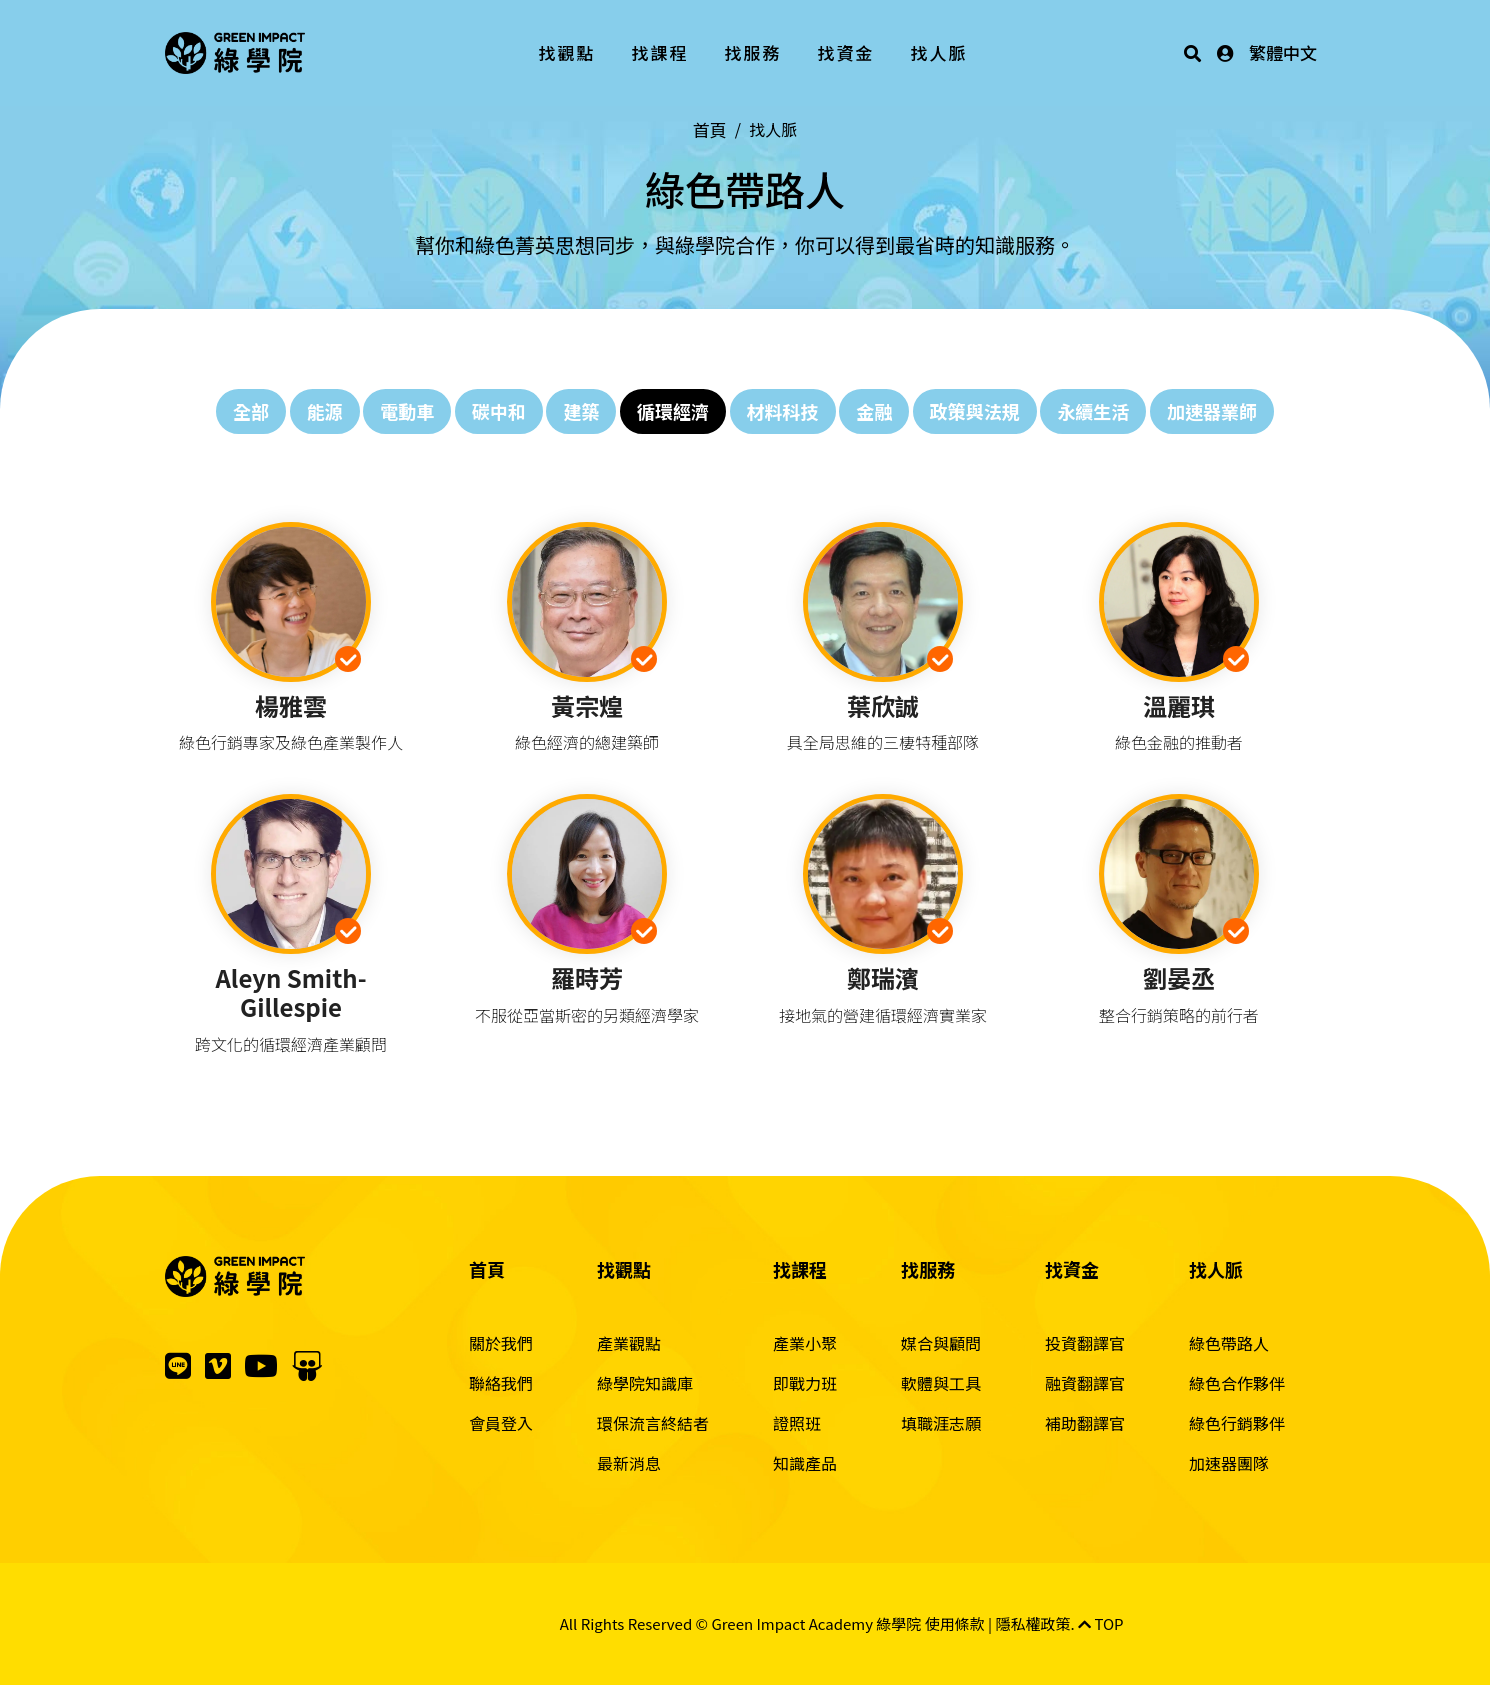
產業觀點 (629, 1343)
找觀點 (567, 52)
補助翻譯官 (1085, 1423)
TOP (1101, 1623)
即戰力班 (805, 1383)
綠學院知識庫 (645, 1383)
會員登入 (501, 1423)
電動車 (407, 411)
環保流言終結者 (653, 1423)
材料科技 (783, 411)
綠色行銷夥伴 (1237, 1423)
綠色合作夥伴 (1237, 1383)
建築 (581, 411)
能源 (325, 411)
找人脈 (939, 52)
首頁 (710, 129)
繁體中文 (1283, 52)
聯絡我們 (501, 1383)
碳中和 (499, 411)
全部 (251, 411)
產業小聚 (805, 1343)
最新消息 (629, 1463)
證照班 (797, 1423)
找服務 (753, 52)
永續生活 (1093, 411)
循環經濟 (673, 411)
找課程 (660, 52)
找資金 (846, 52)
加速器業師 (1212, 411)
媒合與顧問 (941, 1343)
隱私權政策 (1033, 1623)
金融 (874, 411)
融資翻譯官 (1085, 1383)
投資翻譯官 (1085, 1343)
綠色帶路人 (1229, 1343)
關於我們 (501, 1343)
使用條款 (955, 1623)
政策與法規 (975, 411)
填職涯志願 (941, 1423)
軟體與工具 (941, 1383)
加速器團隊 (1229, 1463)
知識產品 (805, 1463)
